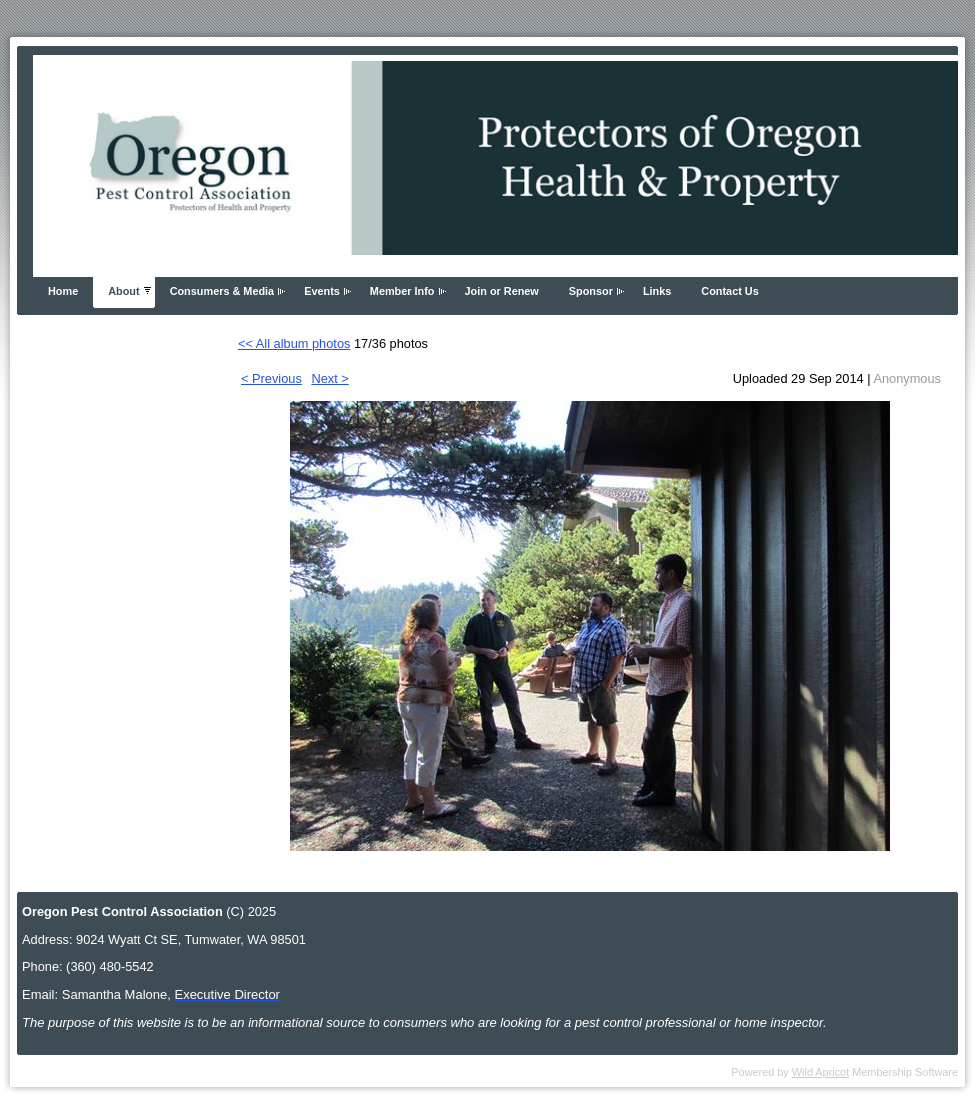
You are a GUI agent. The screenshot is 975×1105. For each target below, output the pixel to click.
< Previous (271, 378)
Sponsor (591, 291)
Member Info (402, 291)
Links (657, 291)
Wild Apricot (820, 1072)
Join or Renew (502, 291)
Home (63, 291)
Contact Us (729, 291)
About (123, 291)
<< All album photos (294, 343)
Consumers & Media (222, 291)
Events (322, 291)
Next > (329, 378)
